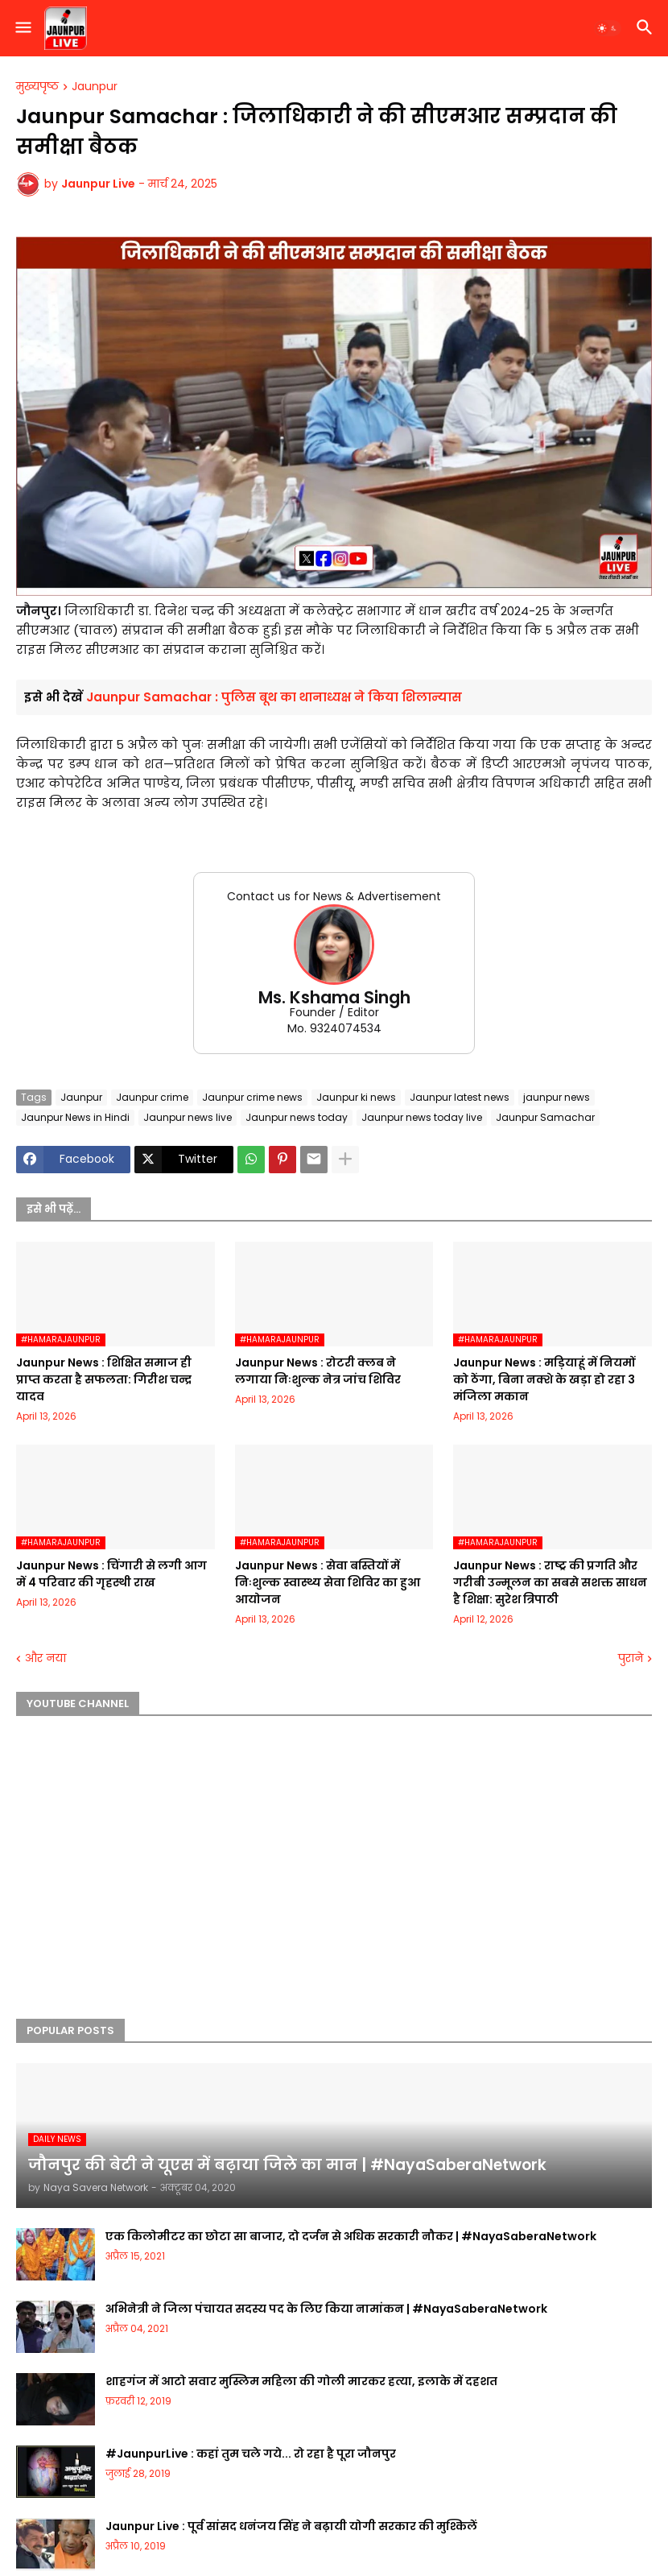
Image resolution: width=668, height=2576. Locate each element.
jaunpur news (556, 1097)
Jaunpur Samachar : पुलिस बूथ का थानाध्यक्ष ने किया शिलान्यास (274, 696)
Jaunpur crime (152, 1097)
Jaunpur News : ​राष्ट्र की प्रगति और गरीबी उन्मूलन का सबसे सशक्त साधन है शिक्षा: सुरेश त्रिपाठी (550, 1582)
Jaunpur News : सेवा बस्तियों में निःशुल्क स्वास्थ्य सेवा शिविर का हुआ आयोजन (327, 1582)
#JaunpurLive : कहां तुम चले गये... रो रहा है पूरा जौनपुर (250, 2454)
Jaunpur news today (296, 1117)
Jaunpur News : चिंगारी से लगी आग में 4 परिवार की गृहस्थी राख (111, 1573)
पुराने (630, 1658)
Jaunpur (95, 87)
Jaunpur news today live (421, 1117)
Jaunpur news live (187, 1117)
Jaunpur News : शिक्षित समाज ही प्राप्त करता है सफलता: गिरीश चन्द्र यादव (104, 1379)
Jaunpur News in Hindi (75, 1117)
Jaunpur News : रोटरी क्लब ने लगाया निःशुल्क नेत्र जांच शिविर (318, 1370)
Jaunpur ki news (356, 1097)
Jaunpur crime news (252, 1097)
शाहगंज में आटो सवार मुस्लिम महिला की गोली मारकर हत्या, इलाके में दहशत (301, 2381)
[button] (22, 28)
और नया (45, 1658)
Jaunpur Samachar (545, 1117)
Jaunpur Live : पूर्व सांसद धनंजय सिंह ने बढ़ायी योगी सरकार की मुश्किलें (291, 2526)
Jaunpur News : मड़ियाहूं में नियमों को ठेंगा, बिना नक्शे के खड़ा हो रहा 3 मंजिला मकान (544, 1379)
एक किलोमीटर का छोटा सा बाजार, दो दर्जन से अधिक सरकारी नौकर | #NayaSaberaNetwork (350, 2236)
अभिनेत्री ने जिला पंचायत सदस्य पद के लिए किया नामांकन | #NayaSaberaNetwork (326, 2309)
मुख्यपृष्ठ (37, 87)
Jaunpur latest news (459, 1097)
